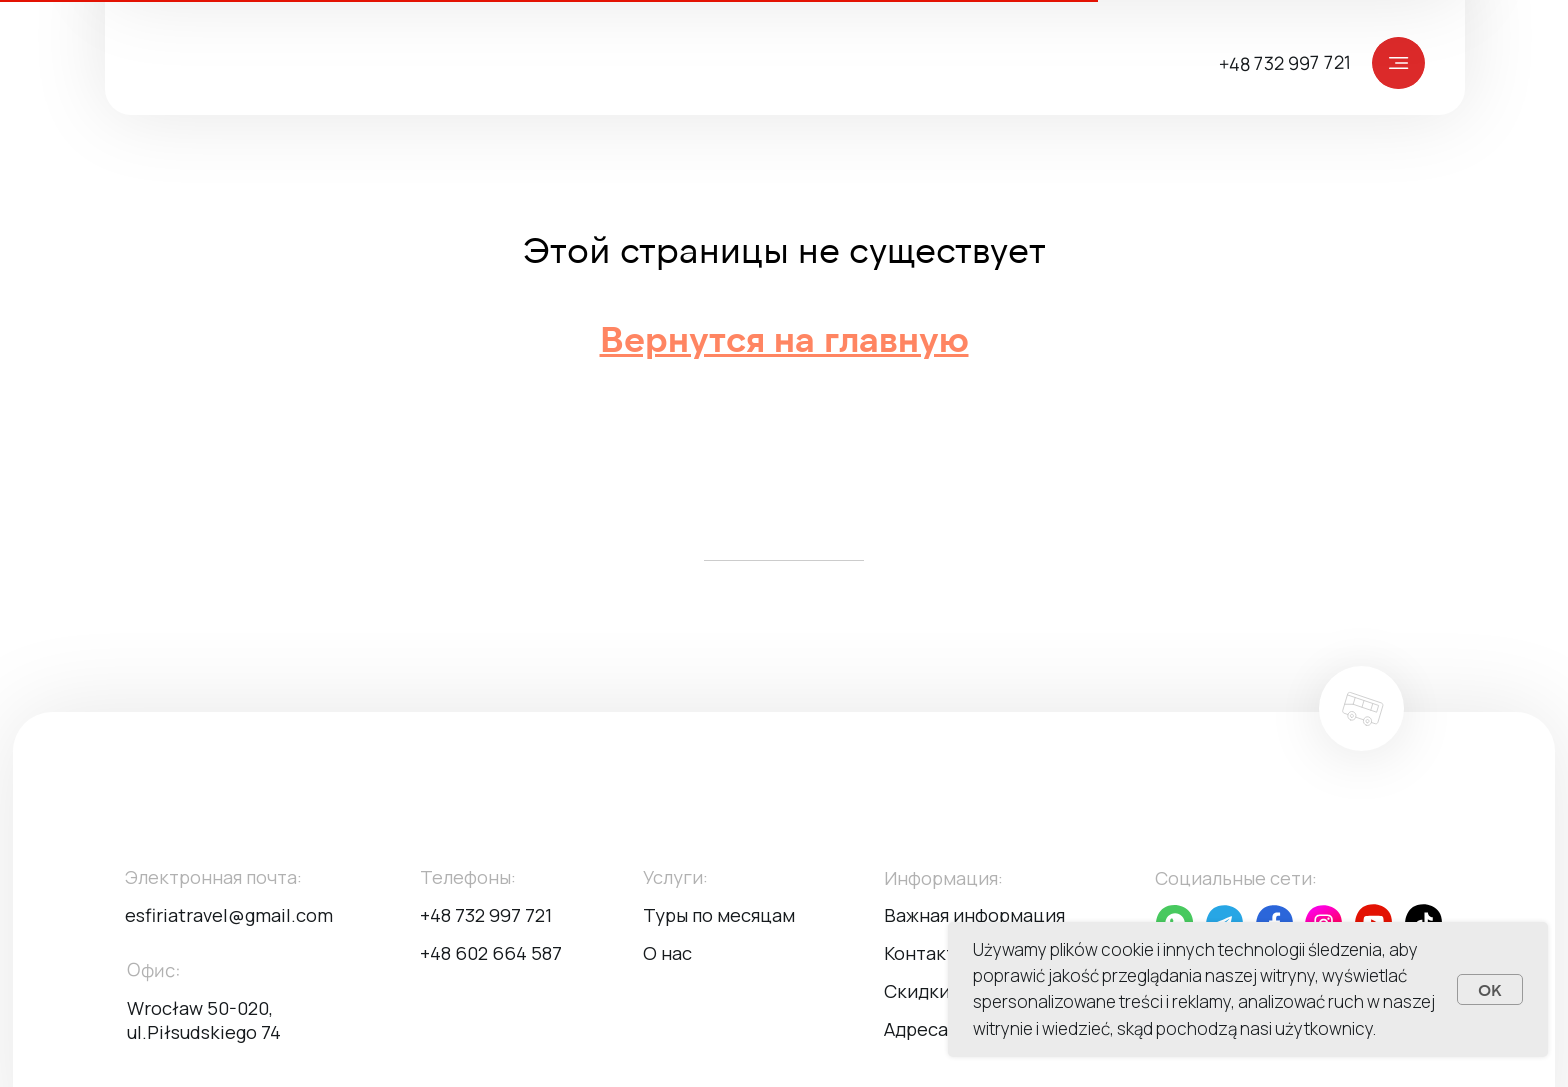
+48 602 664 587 (491, 953)
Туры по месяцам (719, 915)
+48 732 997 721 (1285, 63)
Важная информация (974, 915)
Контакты (926, 953)
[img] (797, 62)
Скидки (917, 991)
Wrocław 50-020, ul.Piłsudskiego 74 (204, 1020)
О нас (667, 953)
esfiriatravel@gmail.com (229, 915)
